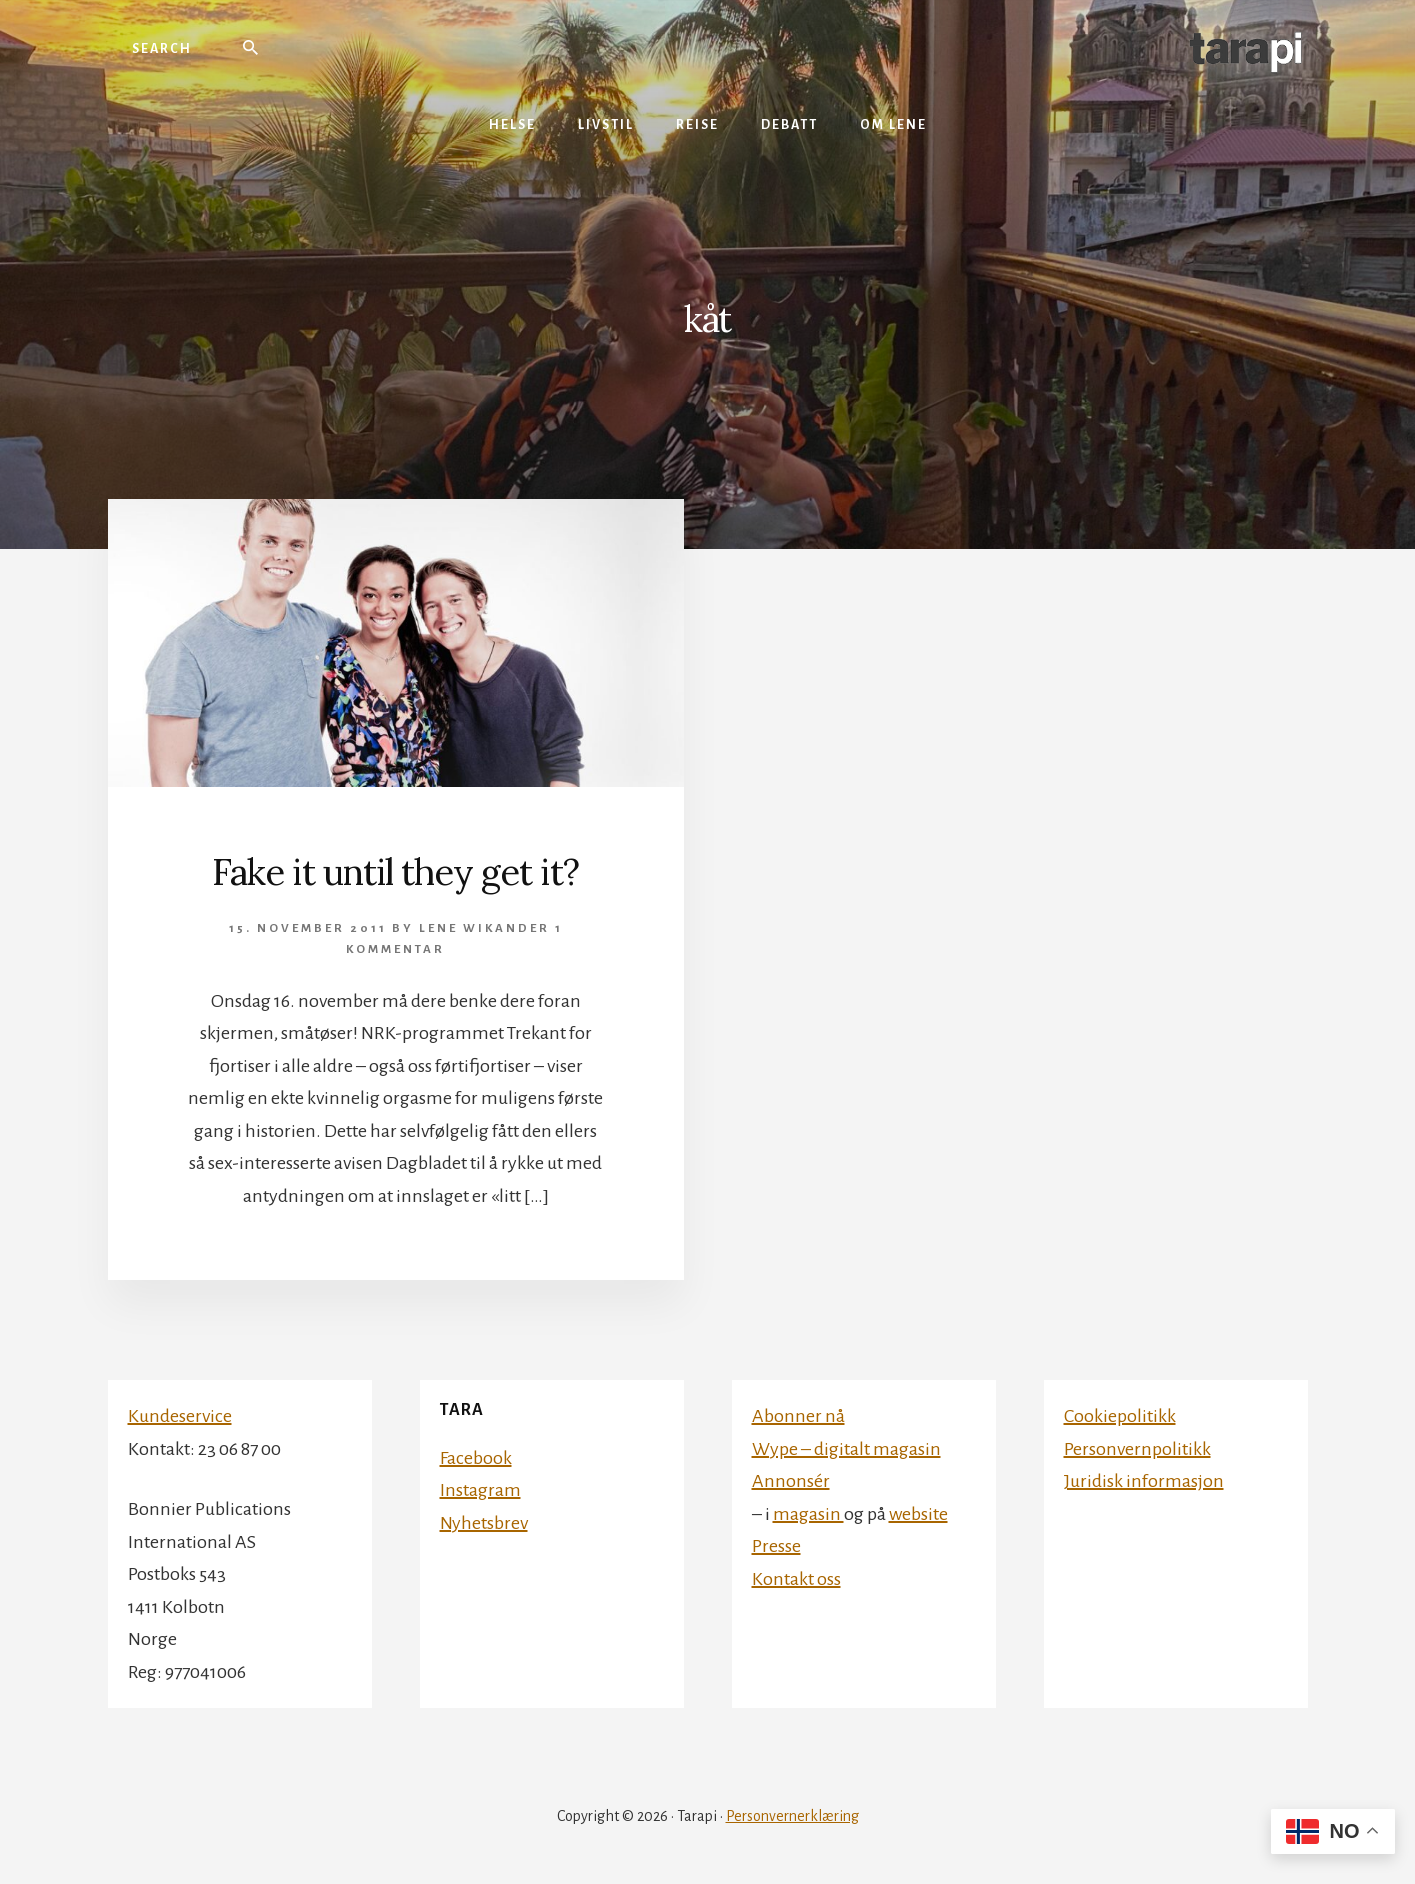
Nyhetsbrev (484, 1523)
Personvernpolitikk (1137, 1449)
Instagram (480, 1490)
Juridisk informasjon (1144, 1481)
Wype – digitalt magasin (846, 1449)
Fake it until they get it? (395, 872)
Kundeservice (180, 1416)
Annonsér (791, 1481)
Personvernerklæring (792, 1816)
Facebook (476, 1458)
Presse (776, 1546)
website (918, 1514)
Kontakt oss (796, 1579)
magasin (808, 1514)
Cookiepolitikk (1120, 1416)
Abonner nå (798, 1416)
